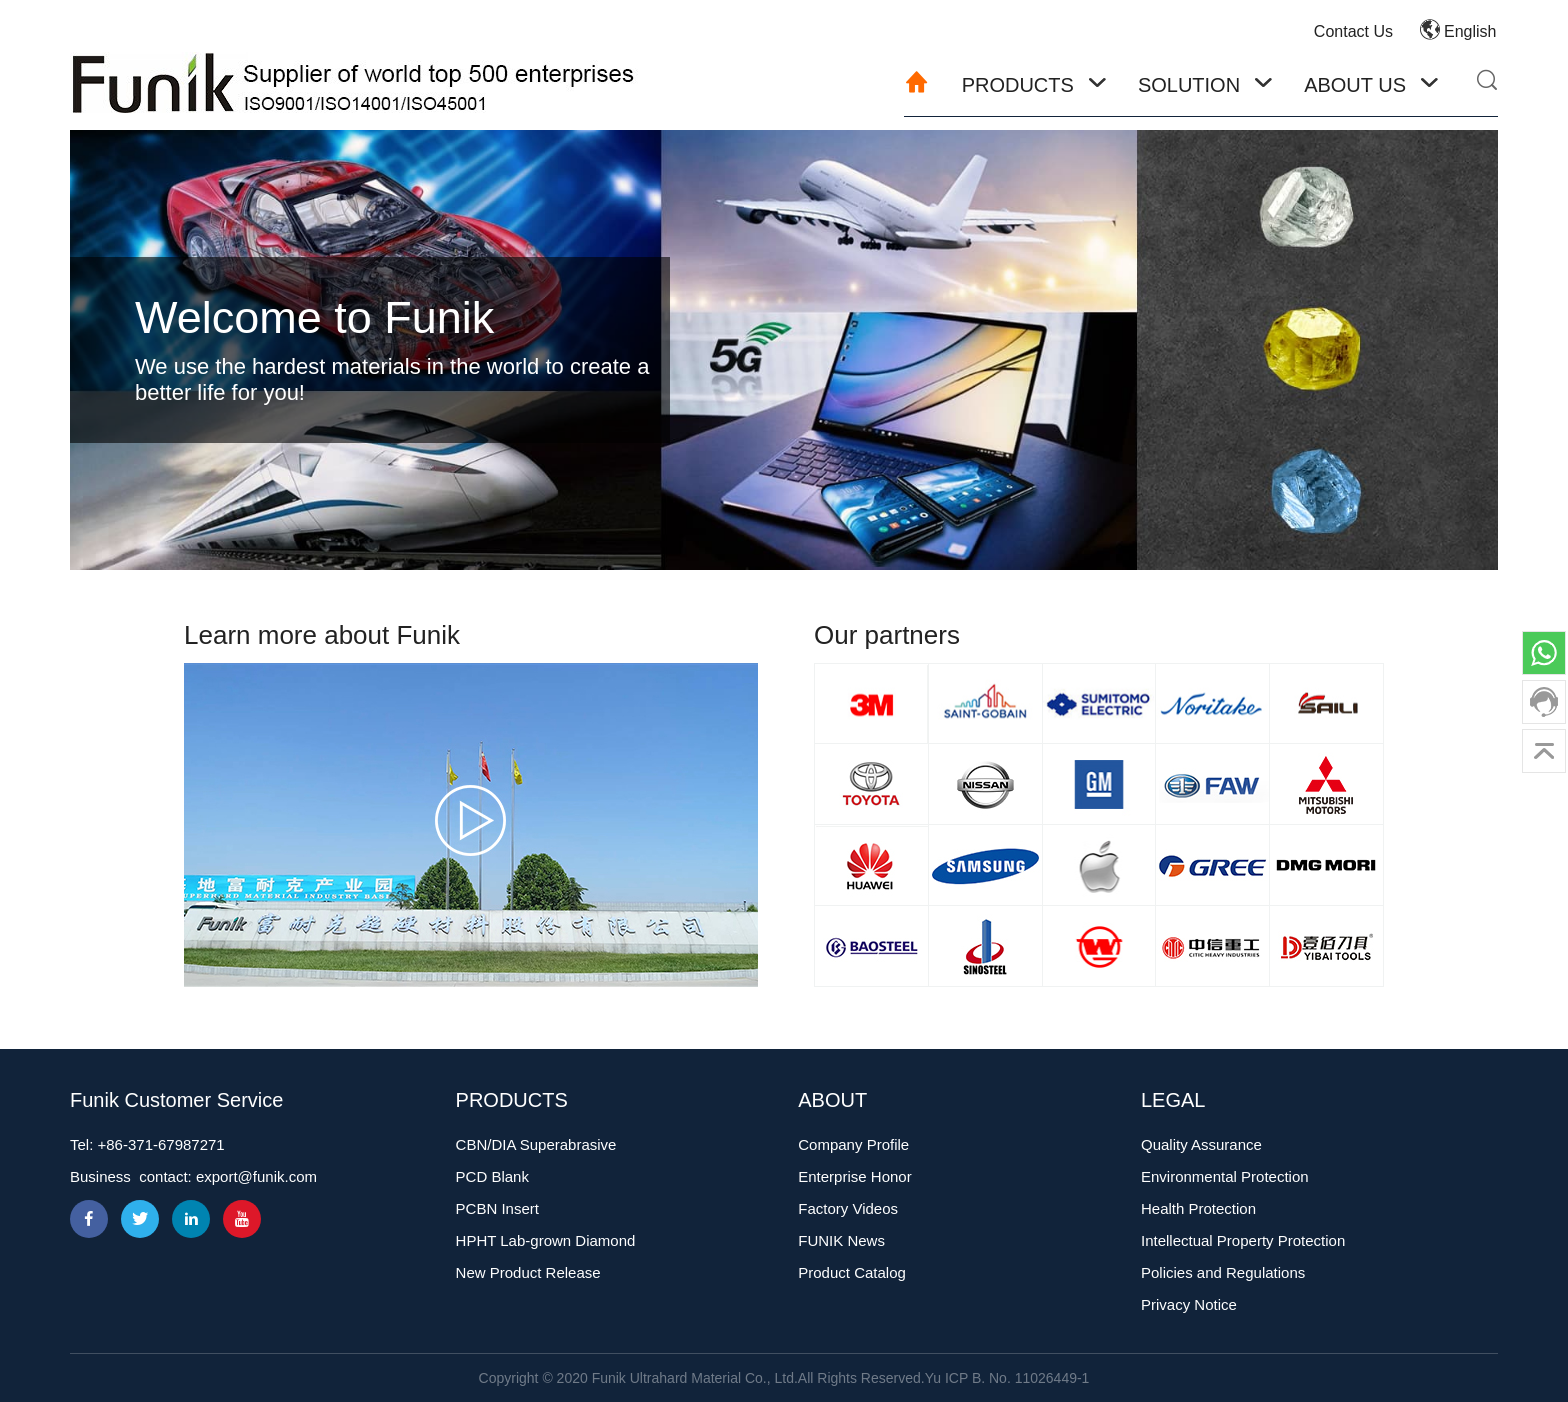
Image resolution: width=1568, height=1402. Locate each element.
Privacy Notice (1189, 1304)
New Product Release (528, 1272)
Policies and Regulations (1223, 1272)
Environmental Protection (1225, 1176)
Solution (1189, 85)
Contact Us (1353, 31)
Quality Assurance (1201, 1144)
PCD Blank (492, 1176)
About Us (1355, 85)
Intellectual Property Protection (1243, 1240)
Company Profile (853, 1144)
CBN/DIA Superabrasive (536, 1144)
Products (1018, 85)
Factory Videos (848, 1208)
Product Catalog (852, 1272)
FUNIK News (841, 1240)
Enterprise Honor (854, 1176)
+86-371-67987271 (161, 1144)
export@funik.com (256, 1176)
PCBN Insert (497, 1208)
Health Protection (1198, 1208)
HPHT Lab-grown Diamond (546, 1240)
